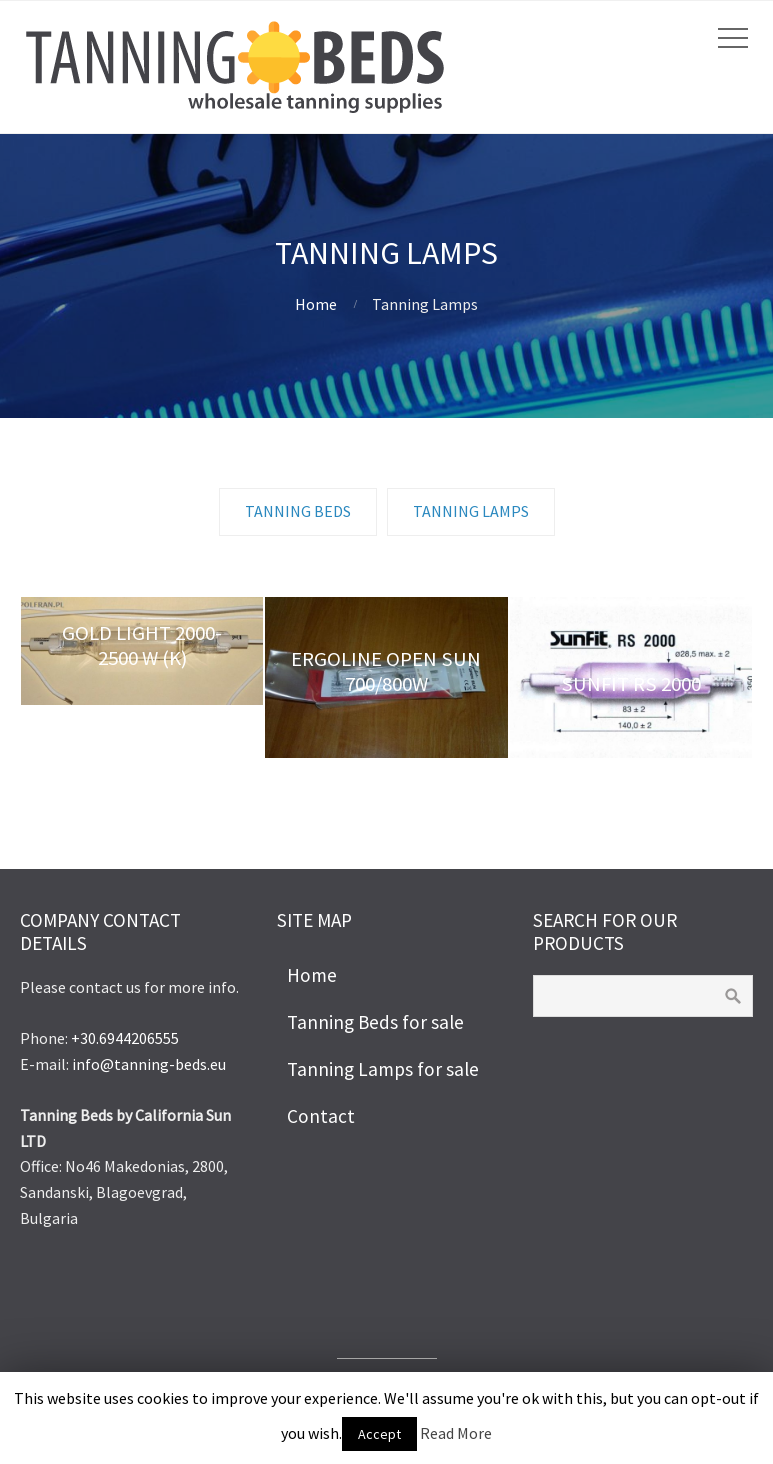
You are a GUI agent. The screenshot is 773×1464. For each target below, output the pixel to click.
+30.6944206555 (125, 1038)
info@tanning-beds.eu (149, 1064)
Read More (456, 1433)
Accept (379, 1434)
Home (316, 304)
